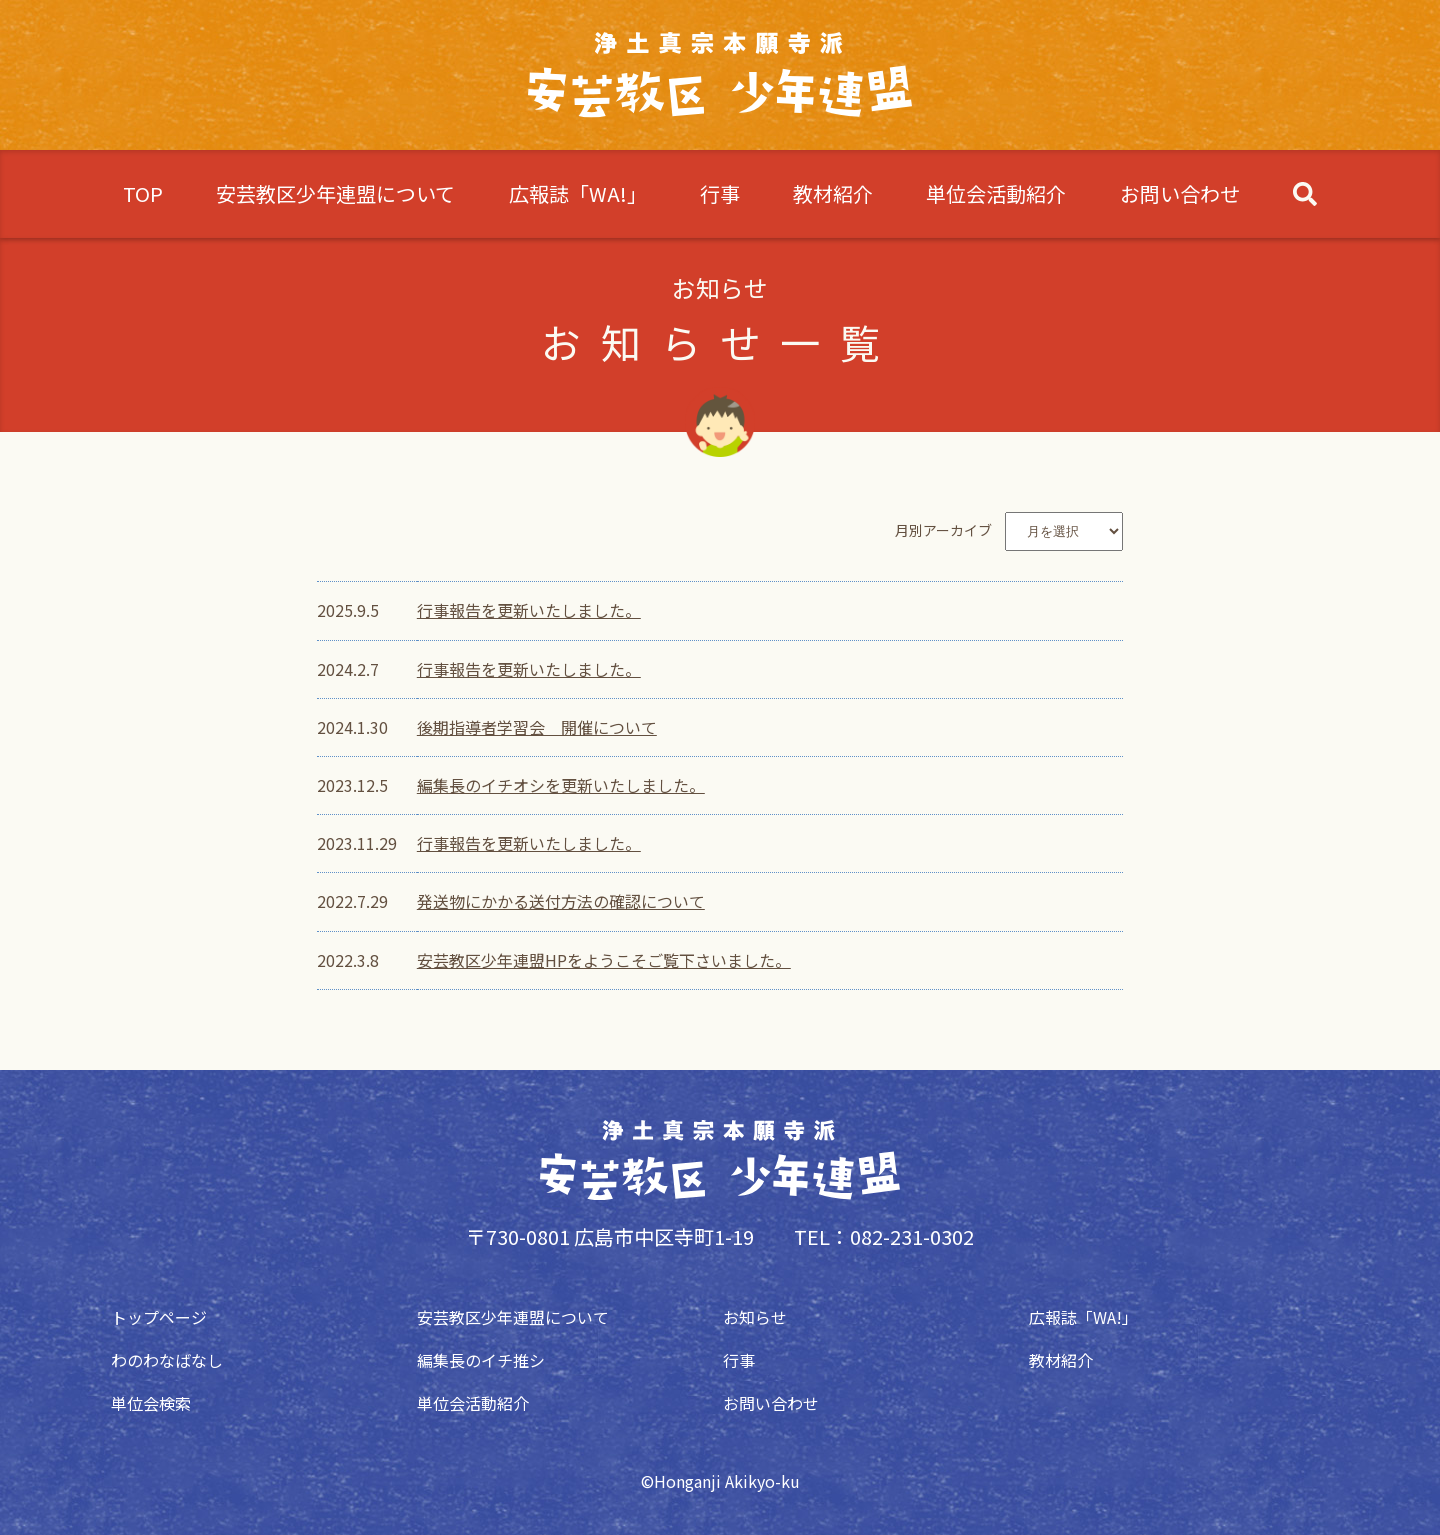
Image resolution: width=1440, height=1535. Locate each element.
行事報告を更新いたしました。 (529, 610)
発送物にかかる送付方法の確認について (561, 901)
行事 (720, 194)
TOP (143, 194)
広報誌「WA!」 (578, 194)
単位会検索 (148, 1403)
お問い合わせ (1180, 194)
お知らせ (752, 1317)
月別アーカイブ (943, 530)
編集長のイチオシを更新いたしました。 (561, 785)
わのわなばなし (164, 1360)
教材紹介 (833, 194)
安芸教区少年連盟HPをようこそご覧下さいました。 (604, 960)
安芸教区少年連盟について (335, 194)
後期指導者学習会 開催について (537, 727)
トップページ (156, 1317)
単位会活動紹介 (996, 194)
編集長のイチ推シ (478, 1360)
